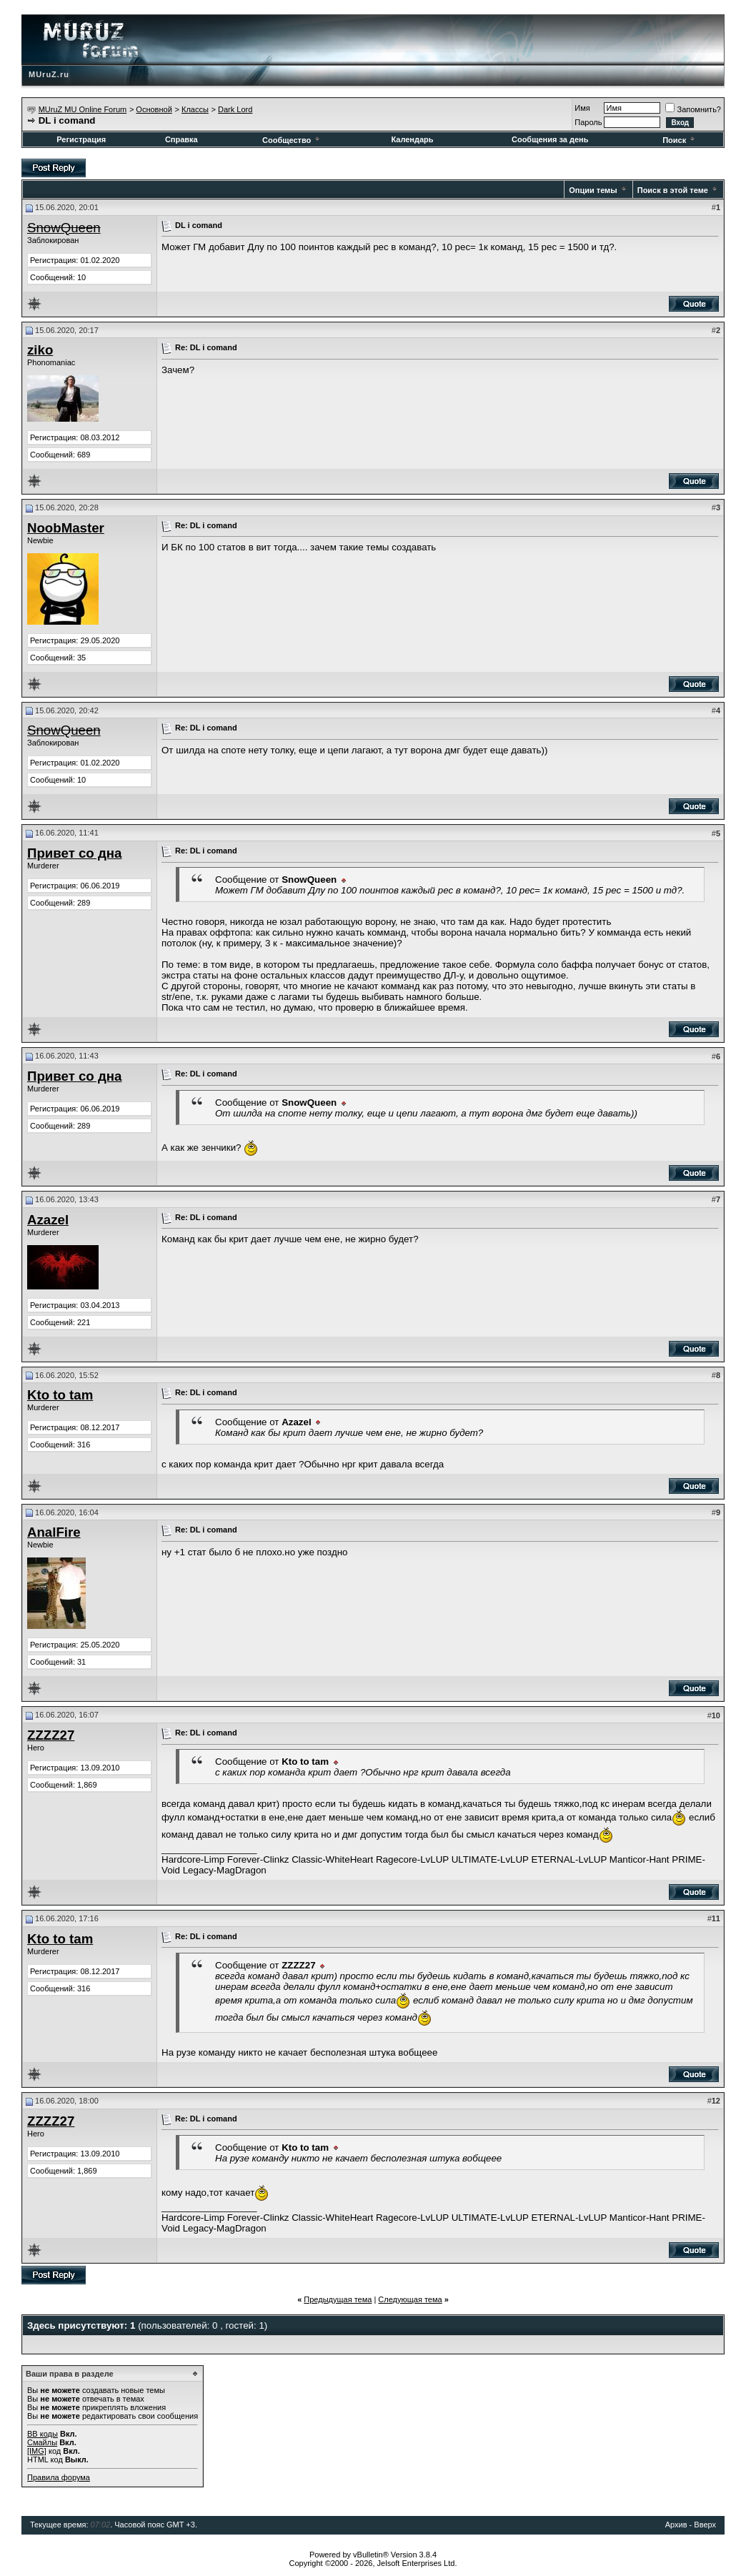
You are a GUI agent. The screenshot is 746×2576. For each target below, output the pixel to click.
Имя (582, 108)
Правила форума (58, 2477)
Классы (195, 109)
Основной (153, 109)
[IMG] (36, 2451)
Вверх (705, 2524)
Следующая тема (410, 2299)
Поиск (679, 140)
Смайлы (42, 2442)
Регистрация (81, 139)
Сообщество (292, 140)
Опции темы (593, 190)
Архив (676, 2524)
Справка (181, 139)
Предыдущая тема (338, 2299)
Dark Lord (235, 109)
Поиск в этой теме (672, 190)
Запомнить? (693, 109)
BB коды (42, 2433)
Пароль (588, 122)
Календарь (412, 139)
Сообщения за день (550, 139)
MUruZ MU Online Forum (82, 109)
